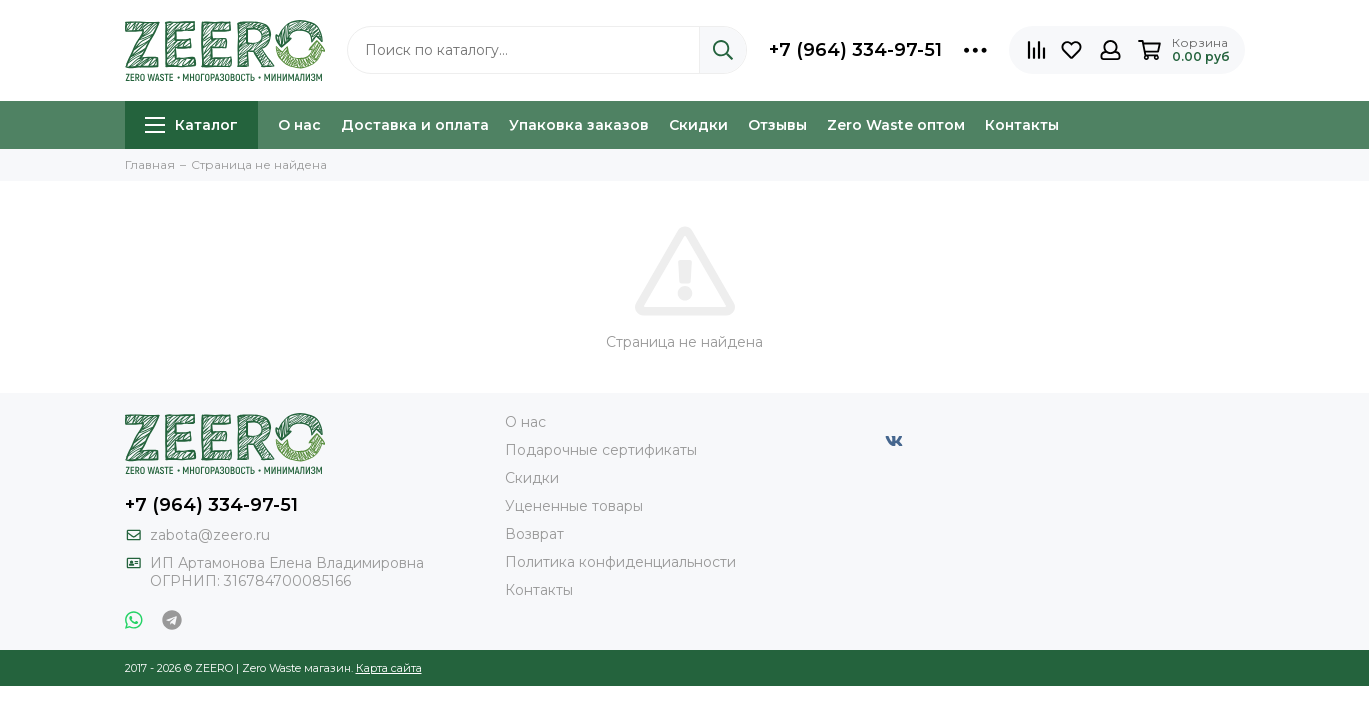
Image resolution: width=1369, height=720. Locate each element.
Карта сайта (389, 668)
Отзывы (777, 125)
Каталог (191, 125)
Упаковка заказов (579, 125)
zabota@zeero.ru (210, 535)
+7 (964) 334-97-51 (855, 50)
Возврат (534, 534)
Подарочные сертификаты (601, 450)
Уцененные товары (574, 506)
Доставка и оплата (415, 125)
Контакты (1022, 125)
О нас (299, 125)
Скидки (698, 125)
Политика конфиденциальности (620, 562)
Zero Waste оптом (896, 125)
